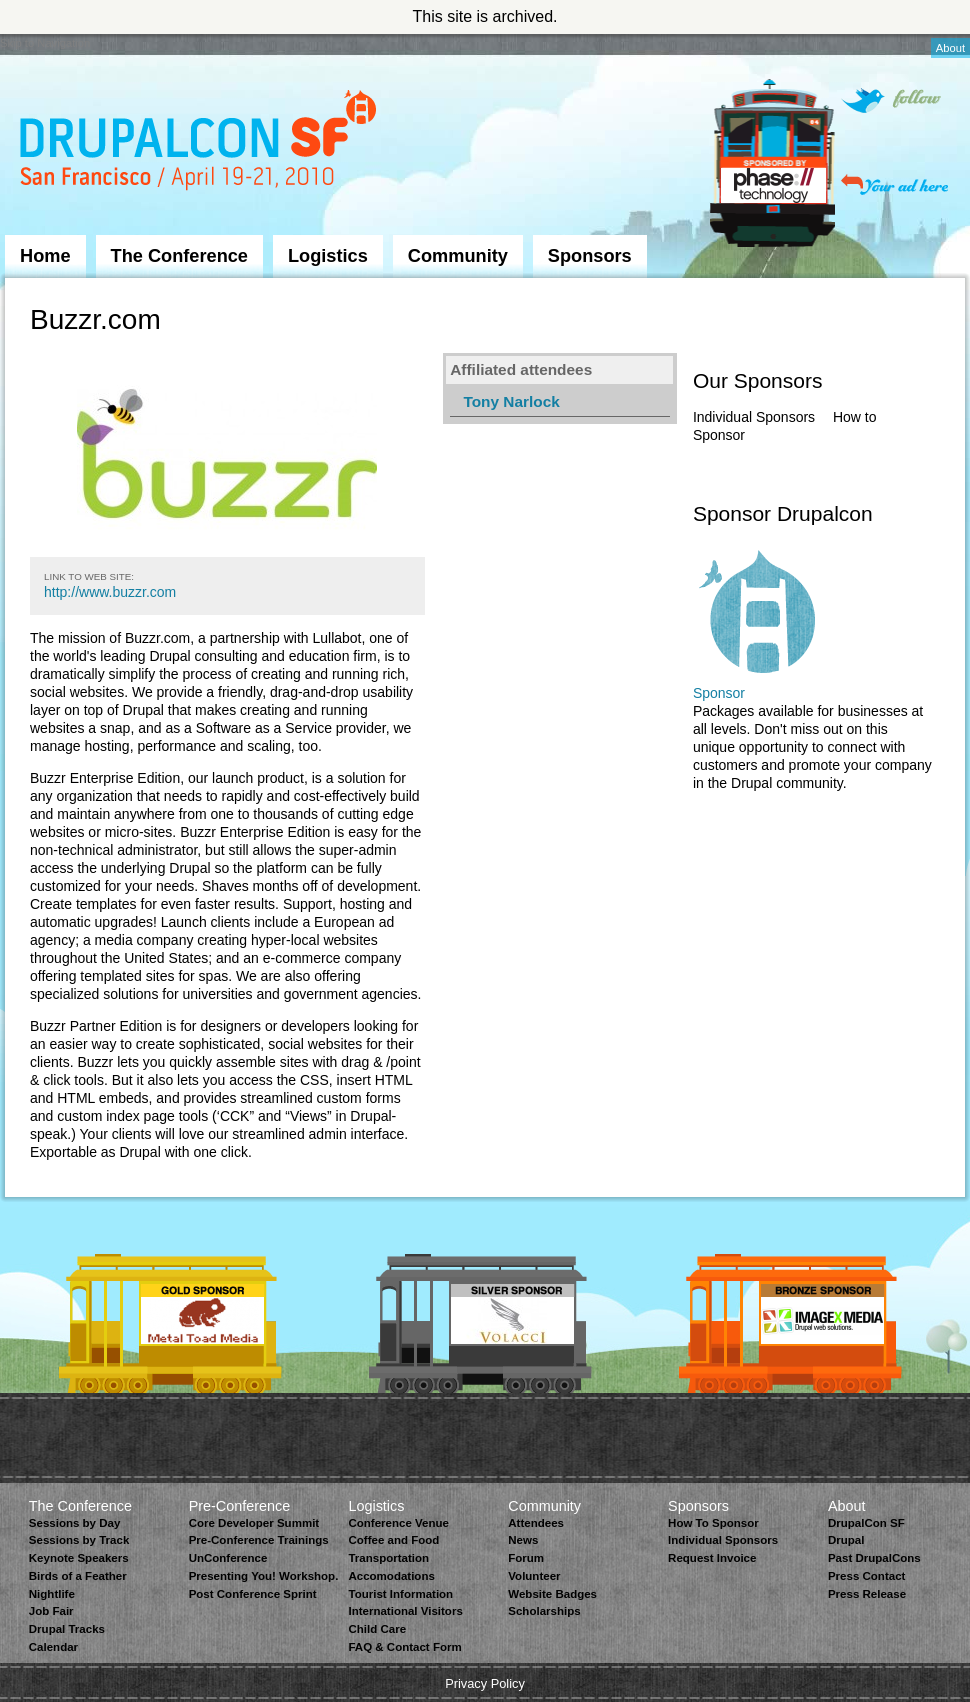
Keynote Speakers (79, 1558)
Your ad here (894, 184)
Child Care (377, 1629)
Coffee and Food (393, 1540)
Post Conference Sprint (253, 1594)
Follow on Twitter (891, 100)
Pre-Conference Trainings (259, 1540)
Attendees (536, 1523)
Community (458, 256)
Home (45, 256)
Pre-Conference (240, 1506)
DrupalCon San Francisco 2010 (200, 143)
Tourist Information (400, 1594)
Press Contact (866, 1576)
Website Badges (552, 1594)
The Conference (179, 256)
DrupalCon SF (866, 1523)
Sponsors (590, 256)
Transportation (388, 1558)
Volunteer (534, 1576)
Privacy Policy (485, 1683)
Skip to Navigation (45, 43)
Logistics (328, 256)
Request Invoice (712, 1558)
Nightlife (52, 1594)
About (950, 48)
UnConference (228, 1558)
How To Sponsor (713, 1523)
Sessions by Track (79, 1540)
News (523, 1540)
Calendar (53, 1647)
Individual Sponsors (754, 417)
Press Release (867, 1594)
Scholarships (544, 1611)
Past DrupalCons (874, 1558)
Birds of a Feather (78, 1576)
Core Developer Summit (254, 1523)
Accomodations (391, 1576)
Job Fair (51, 1611)
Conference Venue (398, 1523)
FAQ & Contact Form (404, 1647)
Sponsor (719, 693)
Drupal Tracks (67, 1629)
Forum (526, 1558)
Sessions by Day (75, 1523)
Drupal (846, 1540)
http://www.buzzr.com (110, 592)
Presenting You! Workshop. (264, 1576)
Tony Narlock (511, 401)
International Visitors (405, 1611)
